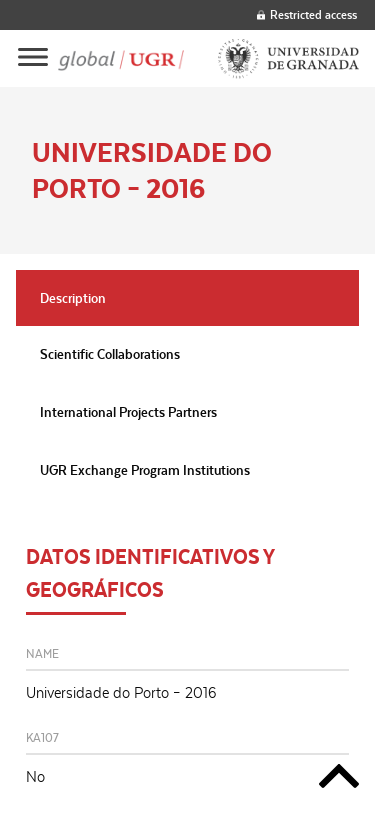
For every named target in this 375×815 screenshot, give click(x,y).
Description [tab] (73, 298)
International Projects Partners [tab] (128, 412)
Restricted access (307, 14)
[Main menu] (33, 58)
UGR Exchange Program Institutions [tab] (145, 470)
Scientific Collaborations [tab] (110, 354)
